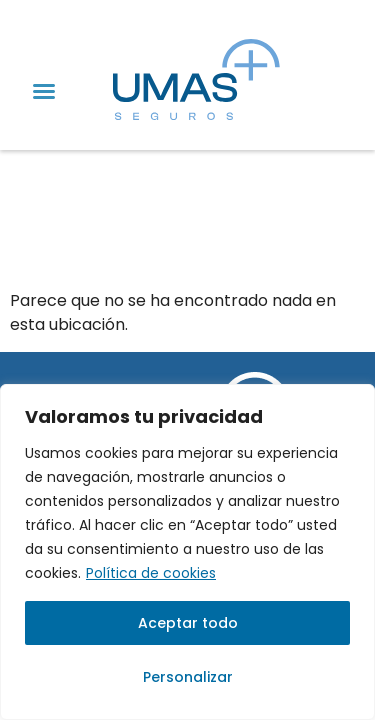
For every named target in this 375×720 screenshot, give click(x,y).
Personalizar (188, 677)
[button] (44, 91)
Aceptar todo (188, 623)
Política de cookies (151, 573)
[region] (187, 552)
